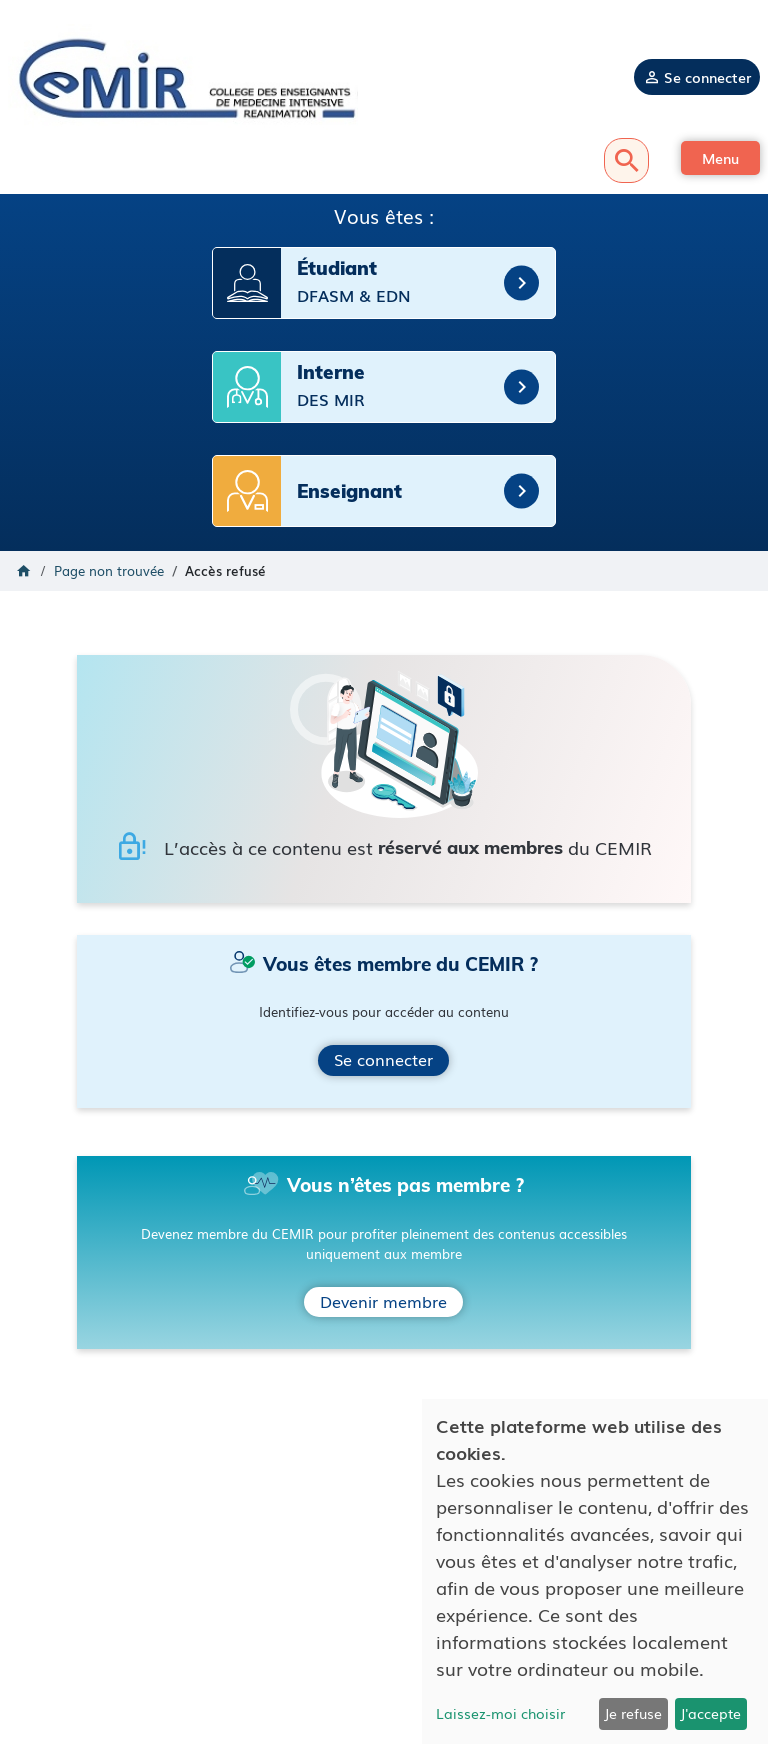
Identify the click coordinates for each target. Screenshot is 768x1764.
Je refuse (633, 1713)
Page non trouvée (109, 570)
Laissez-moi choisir (500, 1713)
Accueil (24, 571)
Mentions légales (384, 1613)
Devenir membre (383, 1301)
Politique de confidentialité (384, 1632)
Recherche (626, 160)
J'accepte (710, 1713)
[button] (720, 158)
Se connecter (707, 77)
